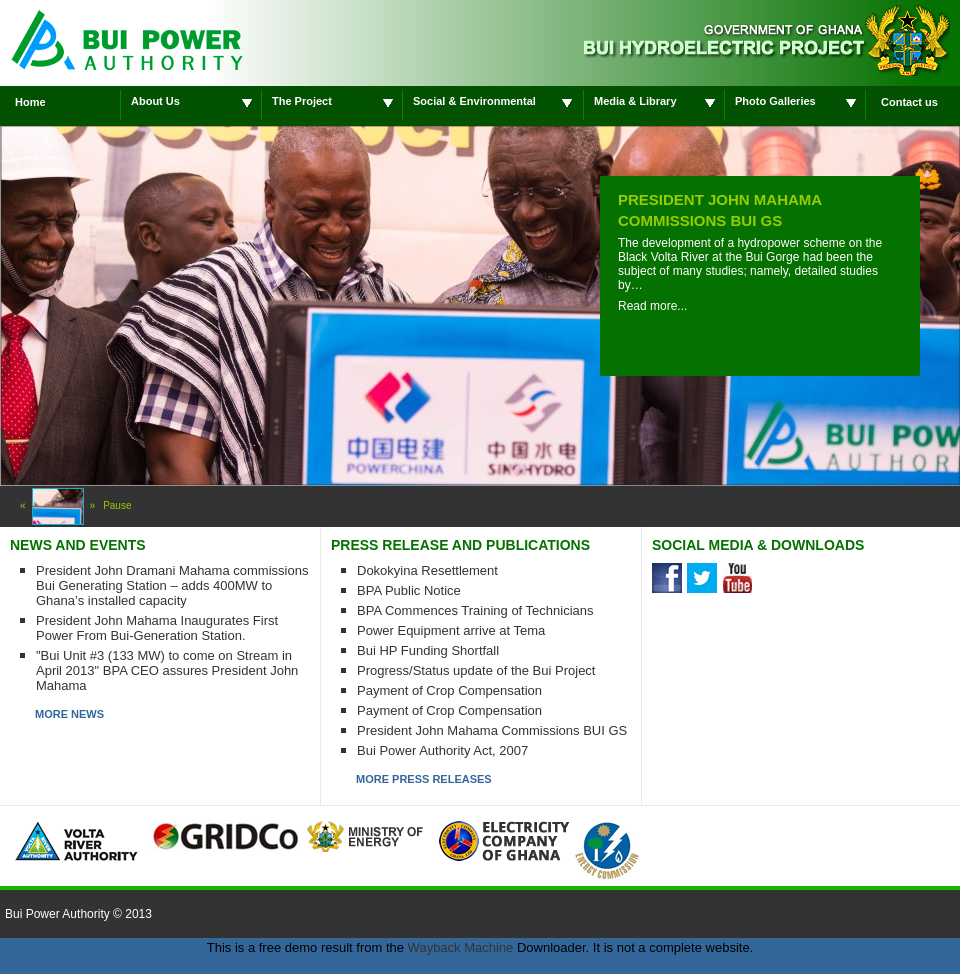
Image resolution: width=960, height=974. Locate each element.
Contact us (909, 102)
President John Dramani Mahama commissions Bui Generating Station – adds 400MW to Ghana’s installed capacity (172, 585)
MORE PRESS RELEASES (424, 779)
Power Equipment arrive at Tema (451, 630)
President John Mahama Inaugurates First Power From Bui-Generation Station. (157, 628)
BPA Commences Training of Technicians (475, 610)
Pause (117, 505)
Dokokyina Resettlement (427, 570)
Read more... (652, 306)
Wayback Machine (461, 947)
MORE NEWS (69, 714)
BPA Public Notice (409, 590)
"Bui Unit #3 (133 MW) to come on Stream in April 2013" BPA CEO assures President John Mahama (167, 670)
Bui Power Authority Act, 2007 (442, 750)
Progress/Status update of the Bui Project (476, 670)
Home (30, 102)
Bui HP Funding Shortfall (428, 650)
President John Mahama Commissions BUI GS (492, 730)
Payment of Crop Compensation (449, 690)
